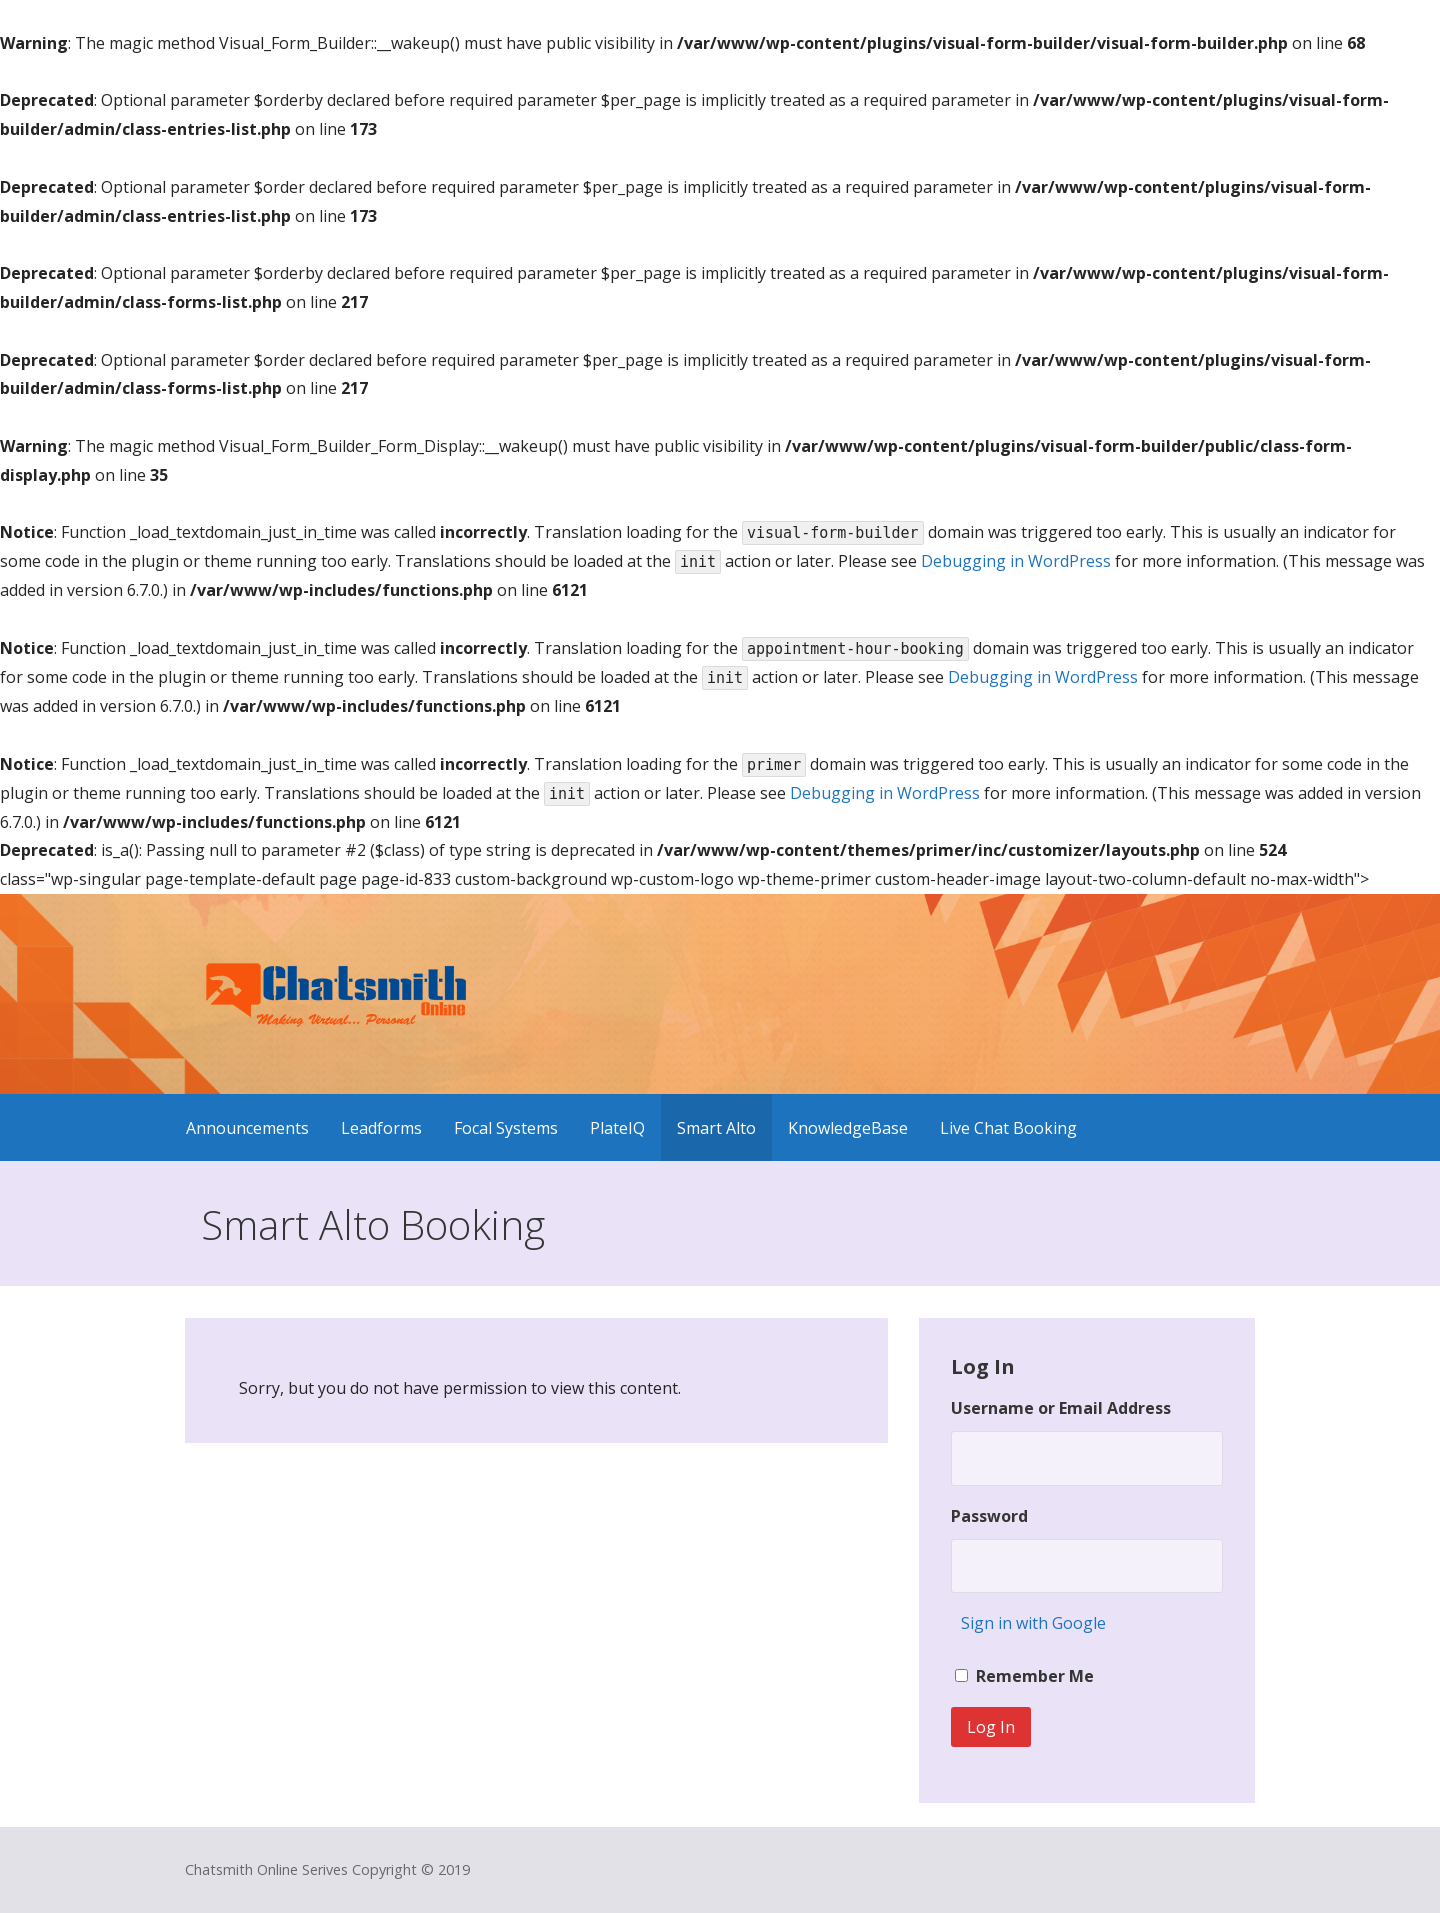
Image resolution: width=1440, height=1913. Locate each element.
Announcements (247, 1128)
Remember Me (1035, 1676)
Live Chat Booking (1008, 1128)
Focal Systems (506, 1128)
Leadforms (381, 1128)
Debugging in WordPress (1016, 561)
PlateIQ (617, 1128)
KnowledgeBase (848, 1128)
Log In (991, 1727)
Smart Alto (716, 1128)
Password (989, 1516)
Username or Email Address (1061, 1408)
